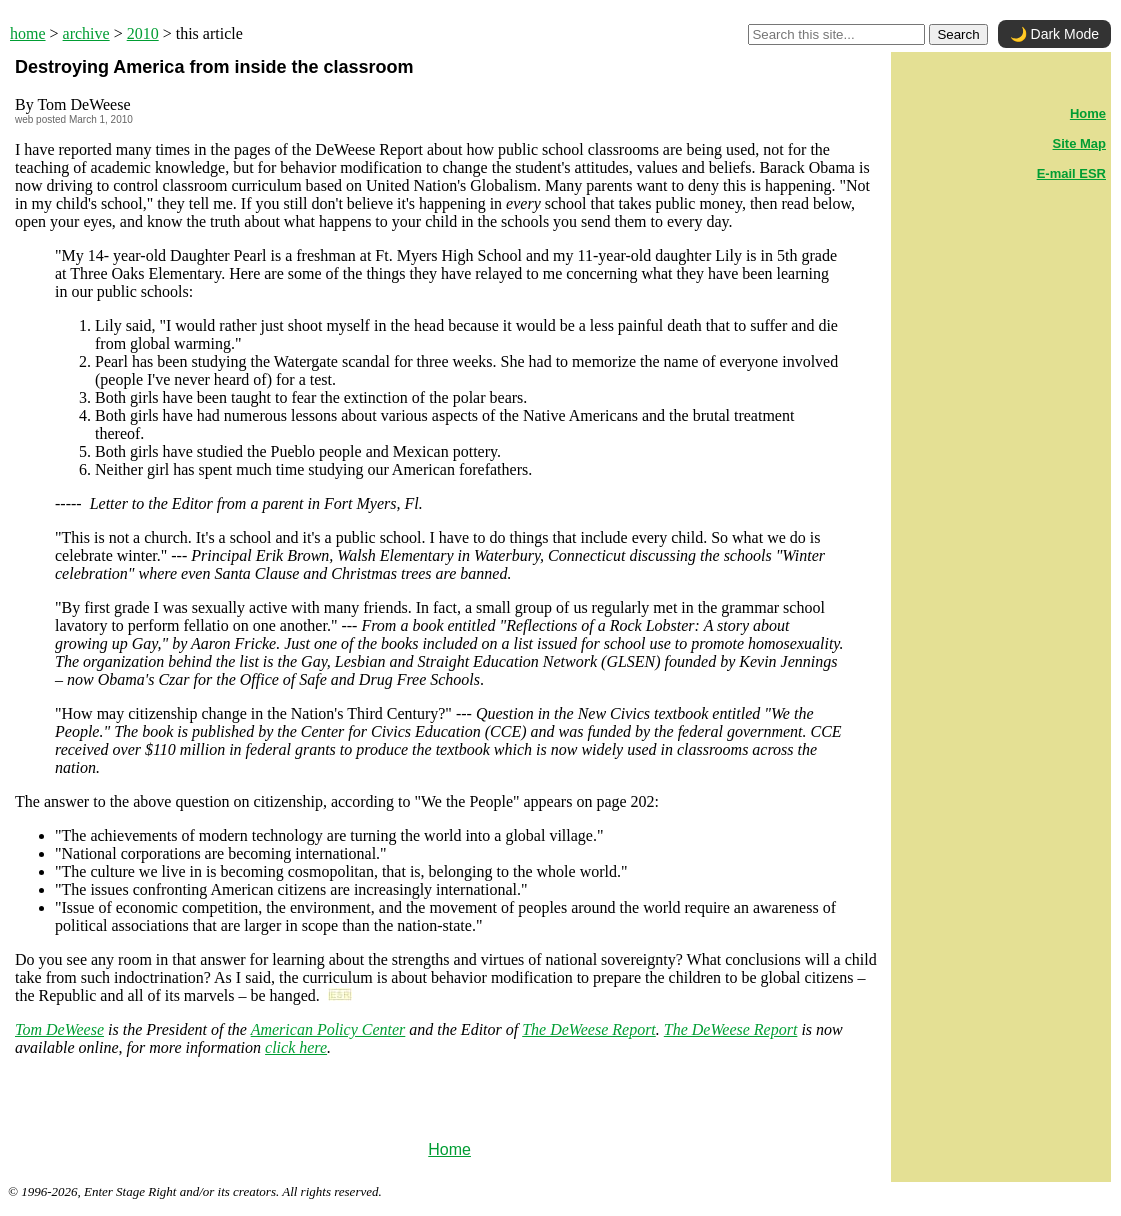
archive (86, 33)
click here (296, 1047)
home (28, 33)
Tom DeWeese (59, 1029)
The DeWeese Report (589, 1029)
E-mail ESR (1071, 173)
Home (449, 1149)
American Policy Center (328, 1029)
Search (958, 34)
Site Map (1079, 143)
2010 (143, 33)
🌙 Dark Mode (1054, 34)
